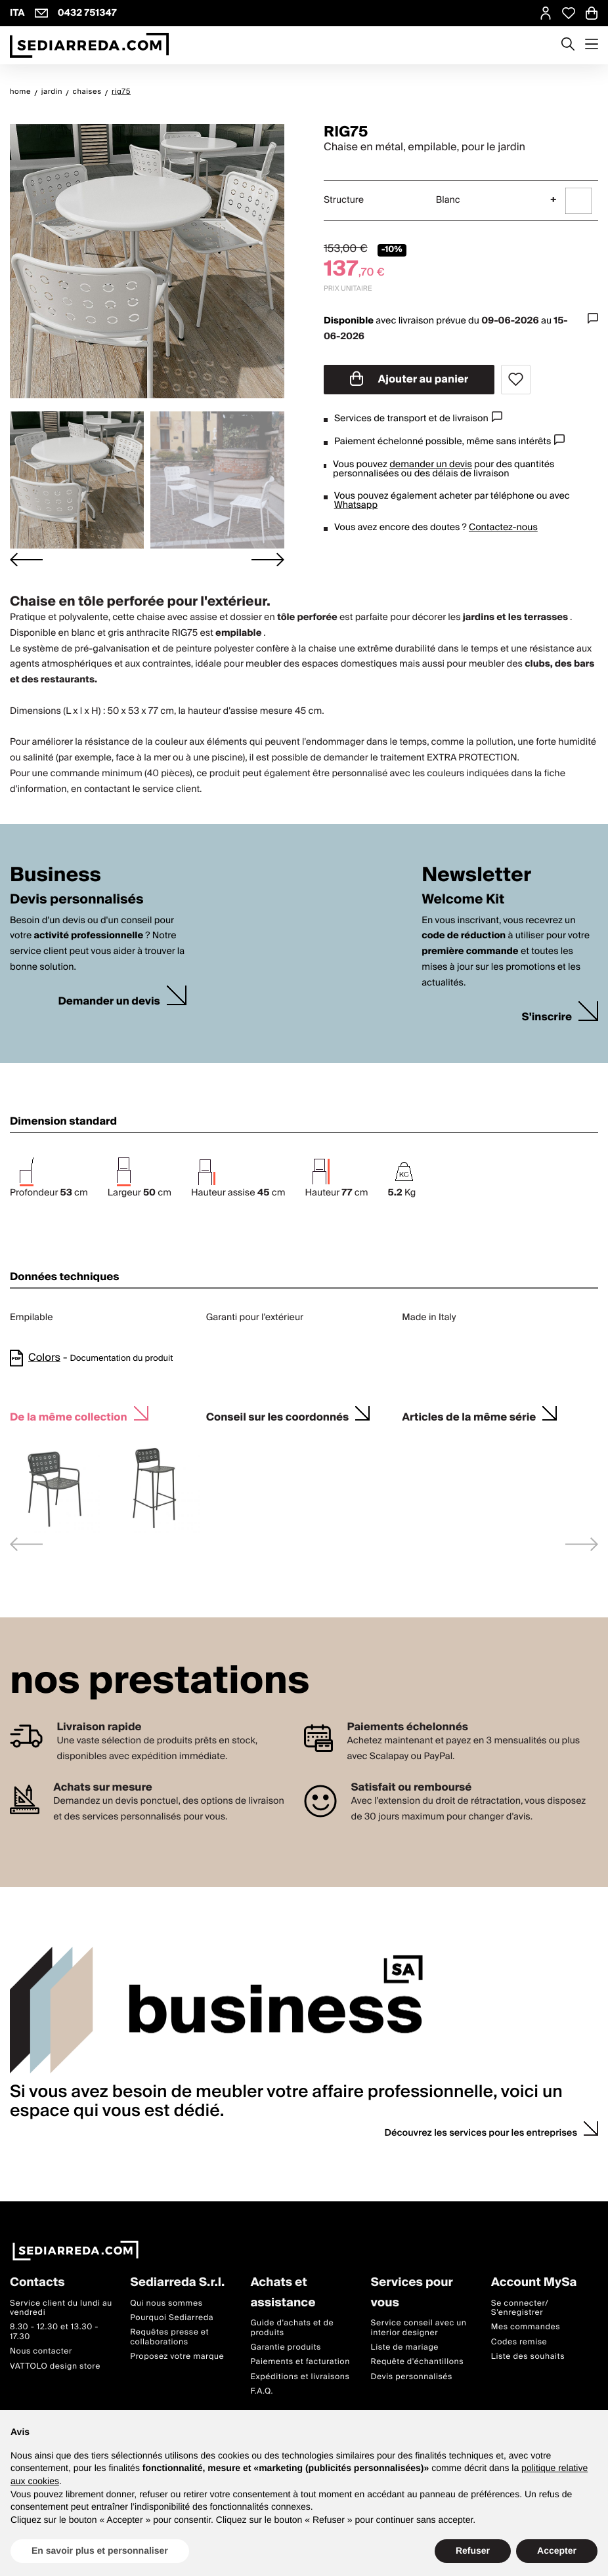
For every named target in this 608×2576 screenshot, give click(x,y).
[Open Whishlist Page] (568, 13)
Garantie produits (285, 2347)
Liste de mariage (405, 2347)
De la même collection (68, 1415)
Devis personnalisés (411, 2377)
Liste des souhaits (528, 2357)
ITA (17, 13)
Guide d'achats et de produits (292, 2328)
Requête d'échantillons (417, 2362)
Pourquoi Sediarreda (171, 2318)
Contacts (37, 2283)
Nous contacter (41, 2352)
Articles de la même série (469, 1415)
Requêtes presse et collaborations (169, 2337)
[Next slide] (267, 559)
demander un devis (430, 464)
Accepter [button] (556, 2550)
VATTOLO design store (55, 2366)
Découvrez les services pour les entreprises (481, 2133)
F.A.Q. (261, 2392)
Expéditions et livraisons (299, 2377)
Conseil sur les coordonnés (277, 1415)
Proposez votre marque (177, 2357)
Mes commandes (525, 2328)
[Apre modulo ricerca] (568, 45)
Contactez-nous (503, 527)
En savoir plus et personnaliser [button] (100, 2550)
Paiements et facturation (300, 2362)
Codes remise (519, 2342)
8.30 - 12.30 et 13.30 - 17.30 (54, 2332)
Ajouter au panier (409, 379)
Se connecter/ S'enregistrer (519, 2307)
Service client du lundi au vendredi (61, 2307)
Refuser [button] (473, 2550)
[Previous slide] (26, 1544)
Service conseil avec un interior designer (419, 2328)
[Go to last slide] (26, 559)
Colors (44, 1357)
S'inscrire (547, 1017)
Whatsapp (356, 505)
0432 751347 (87, 13)
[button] (77, 480)
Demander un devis (109, 1001)
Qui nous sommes (166, 2303)
